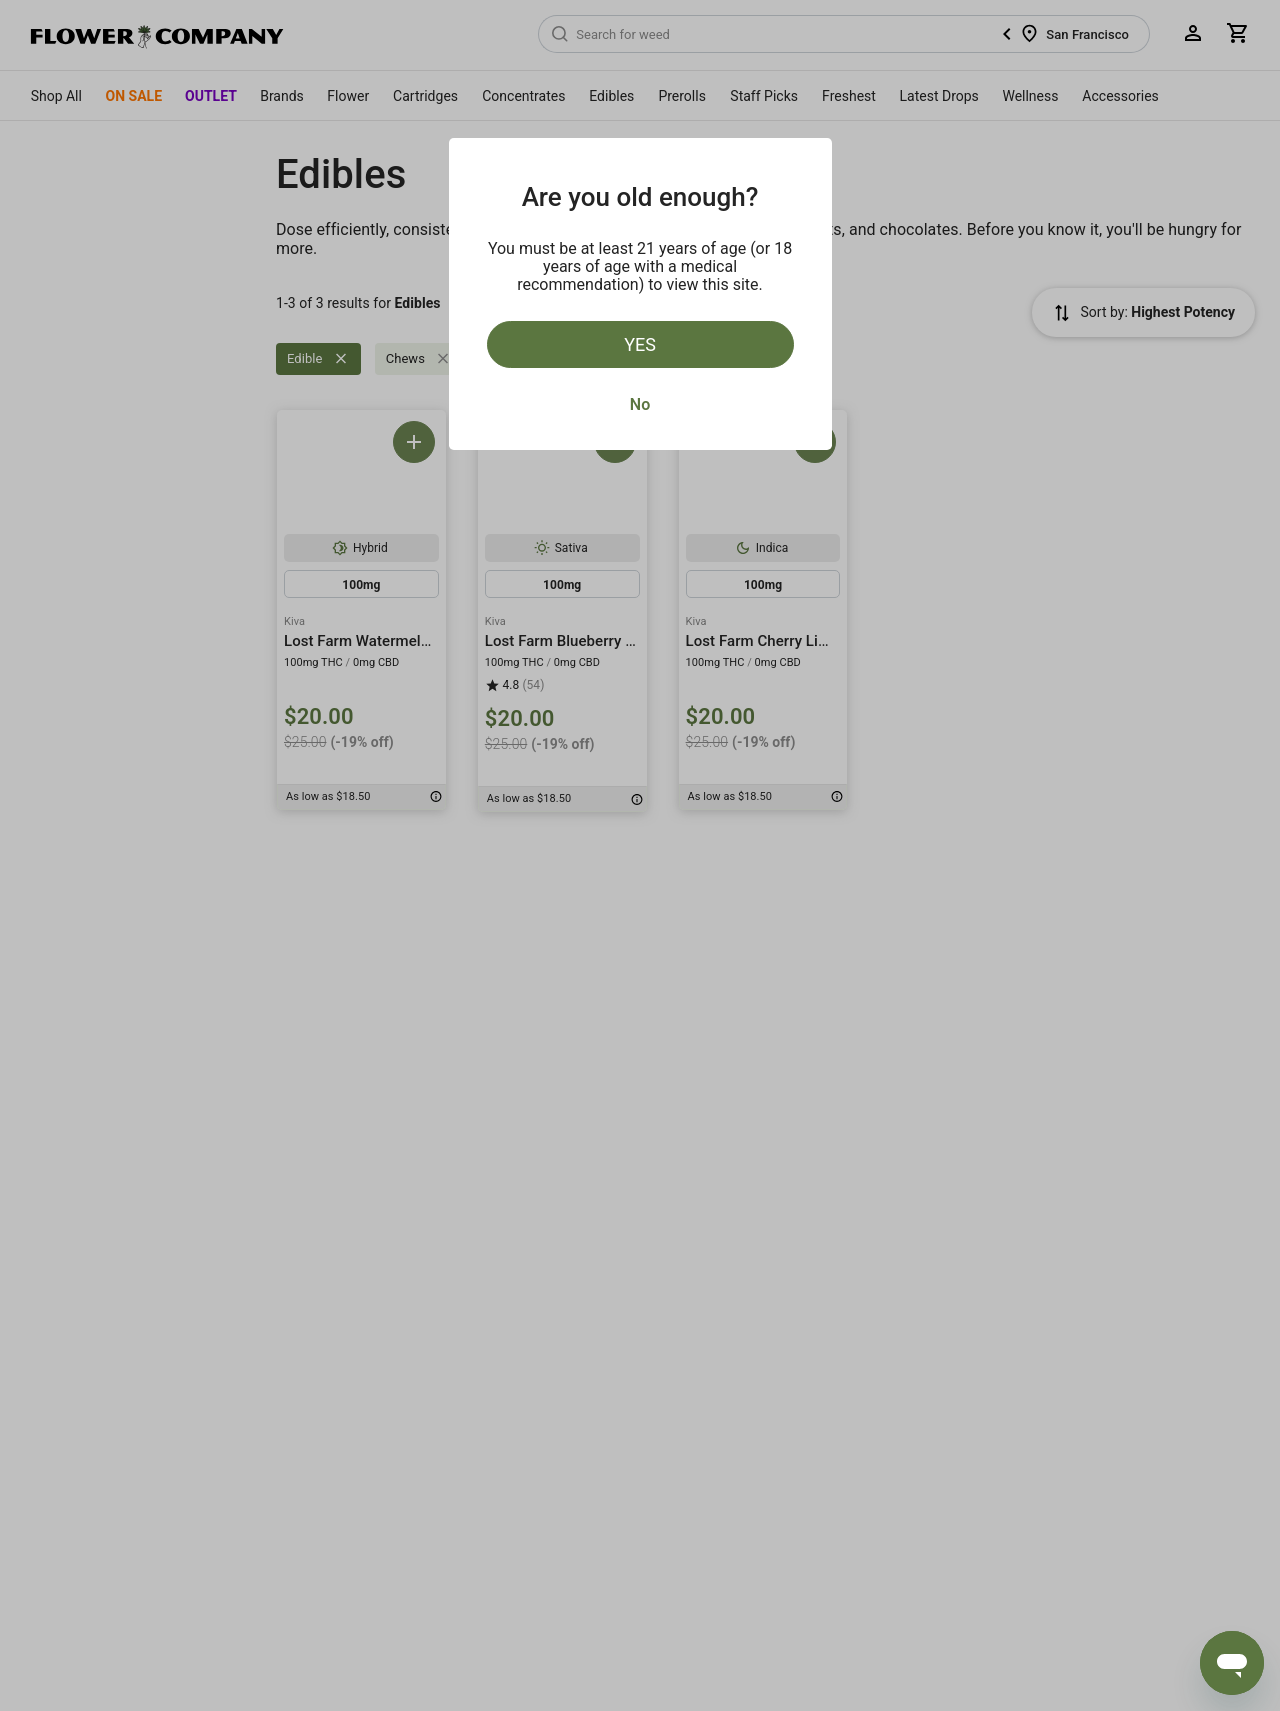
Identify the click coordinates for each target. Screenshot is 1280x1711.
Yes (640, 344)
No (640, 404)
